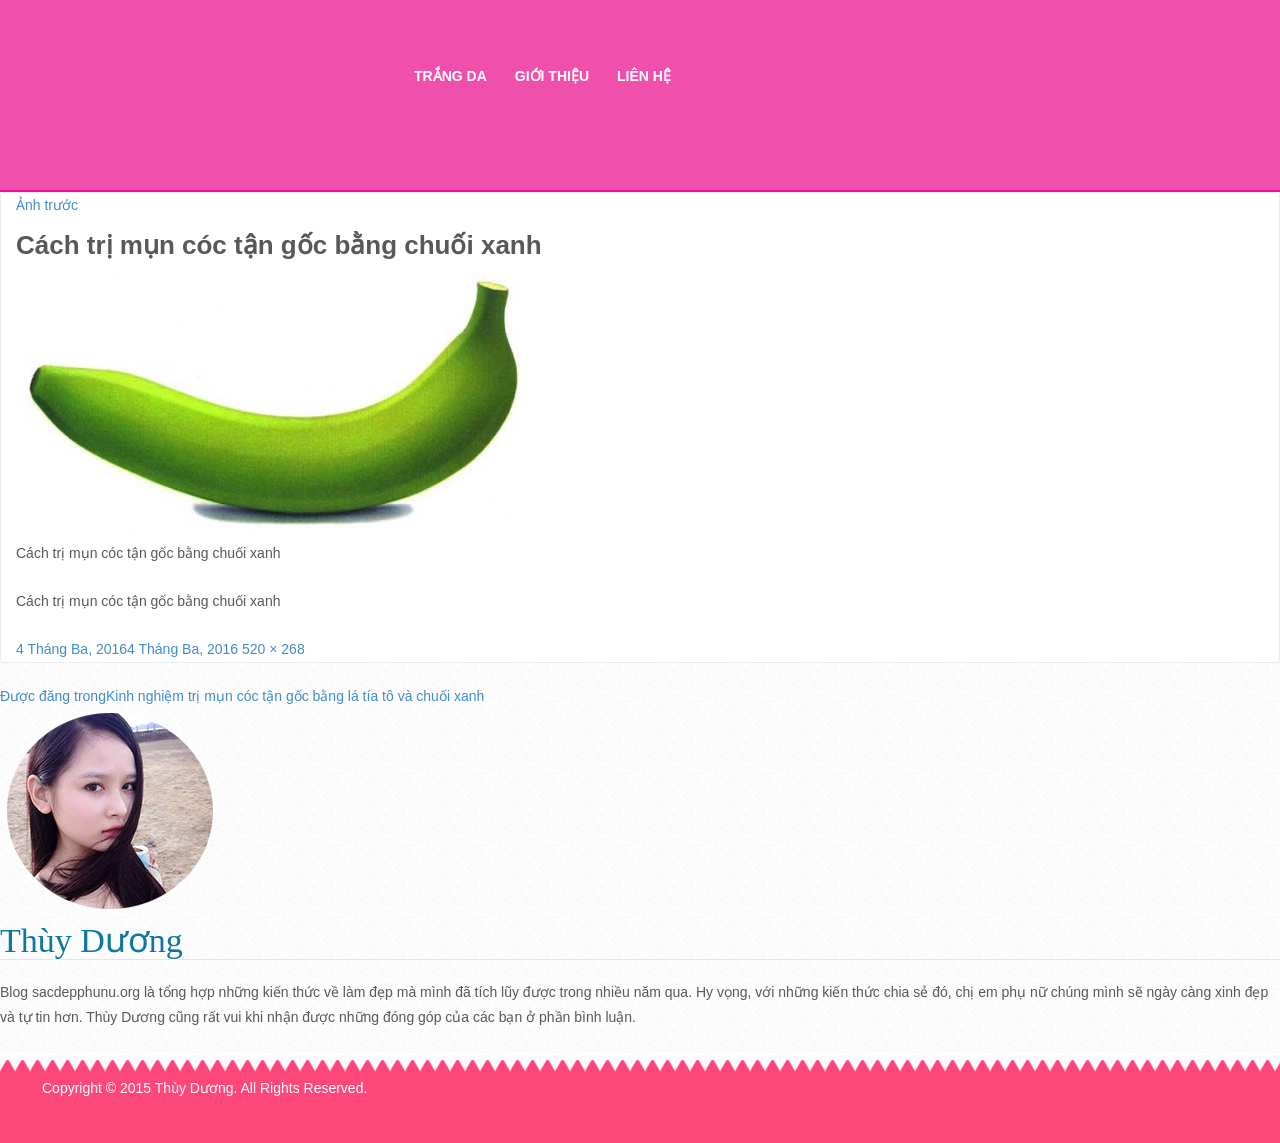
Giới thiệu (552, 76)
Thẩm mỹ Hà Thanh (219, 110)
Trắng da (450, 76)
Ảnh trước (47, 205)
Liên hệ (644, 76)
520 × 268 (273, 649)
